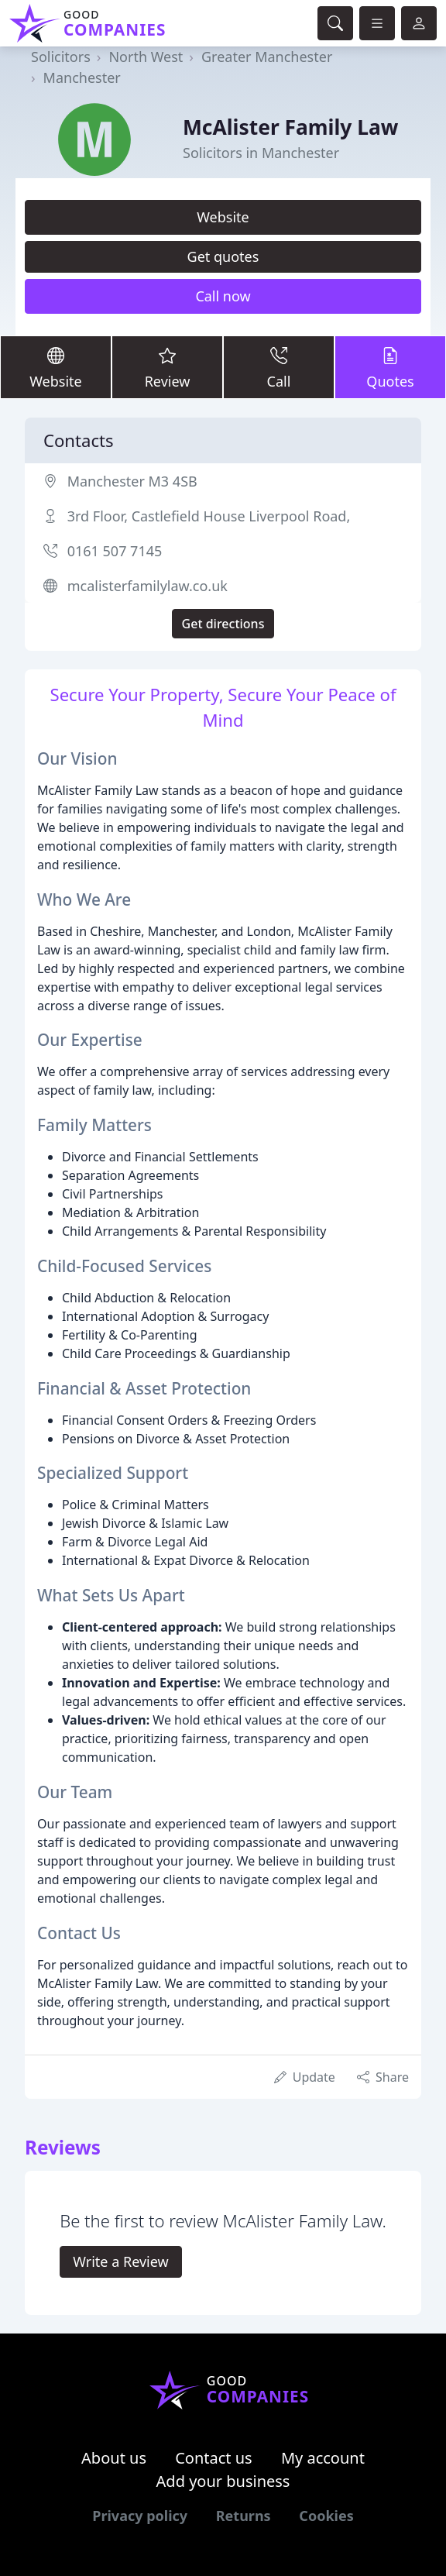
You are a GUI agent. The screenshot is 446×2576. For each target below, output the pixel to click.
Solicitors (61, 56)
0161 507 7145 (115, 551)
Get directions (223, 623)
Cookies (326, 2515)
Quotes (390, 366)
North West (145, 56)
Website (223, 217)
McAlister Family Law (290, 127)
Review (167, 366)
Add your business (223, 2481)
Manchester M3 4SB (132, 481)
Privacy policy (139, 2515)
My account (323, 2457)
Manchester (82, 77)
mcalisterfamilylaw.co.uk (147, 585)
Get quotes (223, 256)
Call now (222, 296)
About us (113, 2457)
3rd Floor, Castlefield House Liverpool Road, (209, 516)
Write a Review (120, 2261)
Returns (243, 2515)
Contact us (213, 2457)
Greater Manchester (266, 56)
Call (278, 366)
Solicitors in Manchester (261, 152)
